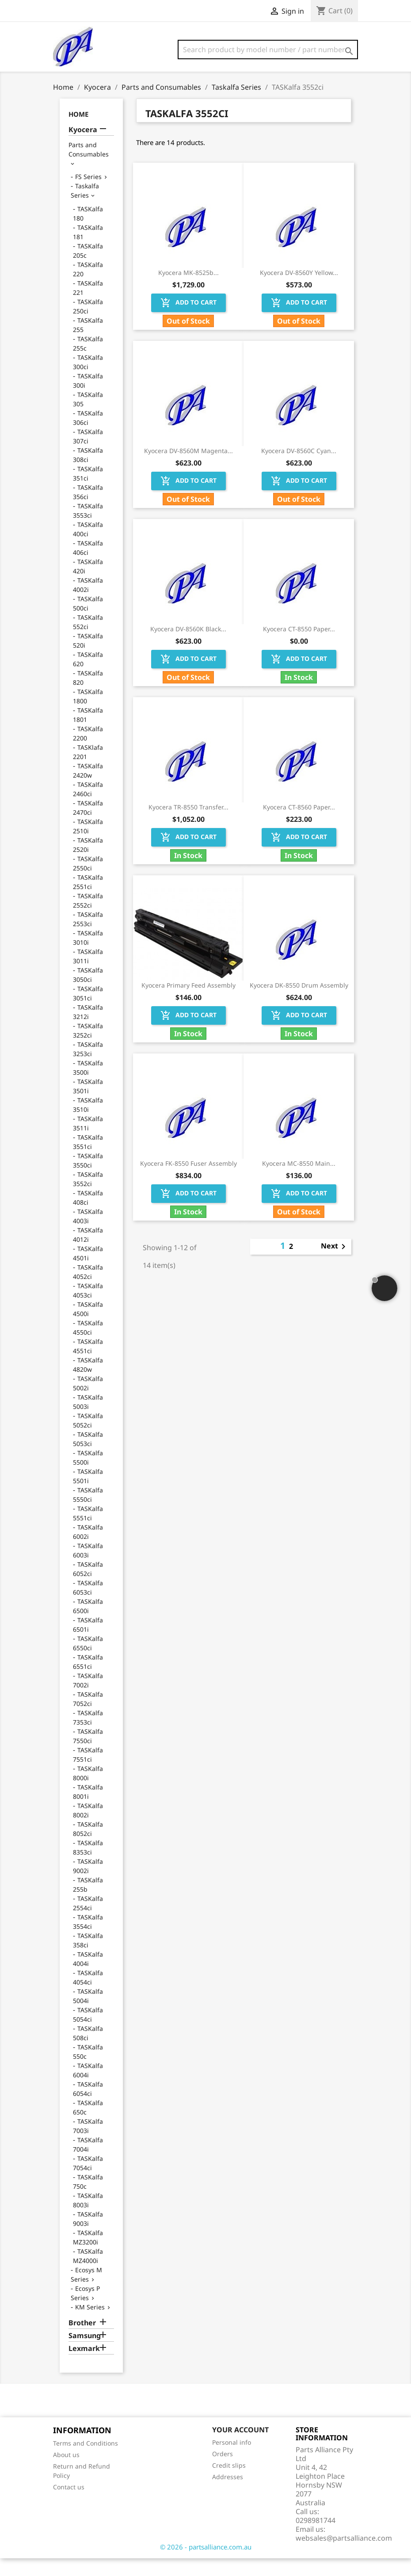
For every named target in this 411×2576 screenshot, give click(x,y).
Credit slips (229, 2483)
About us (66, 2472)
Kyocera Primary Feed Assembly (188, 1003)
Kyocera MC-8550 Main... (298, 1181)
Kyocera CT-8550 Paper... (299, 646)
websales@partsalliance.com (344, 2556)
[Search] (268, 49)
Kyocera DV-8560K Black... (188, 646)
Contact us (68, 2504)
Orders (222, 2471)
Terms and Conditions (85, 2461)
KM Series (90, 2324)
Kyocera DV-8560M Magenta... (188, 468)
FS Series (88, 194)
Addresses (227, 2494)
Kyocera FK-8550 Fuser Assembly (188, 1181)
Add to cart (188, 320)
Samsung (84, 2353)
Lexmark (84, 2366)
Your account (240, 2447)
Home (78, 131)
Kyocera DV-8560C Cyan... (298, 468)
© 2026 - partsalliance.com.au (205, 2564)
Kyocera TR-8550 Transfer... (188, 825)
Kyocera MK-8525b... (188, 290)
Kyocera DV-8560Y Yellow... (299, 290)
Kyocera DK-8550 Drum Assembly (299, 1003)
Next (335, 1264)
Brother (82, 2340)
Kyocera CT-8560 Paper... (299, 825)
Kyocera (82, 147)
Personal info (231, 2460)
